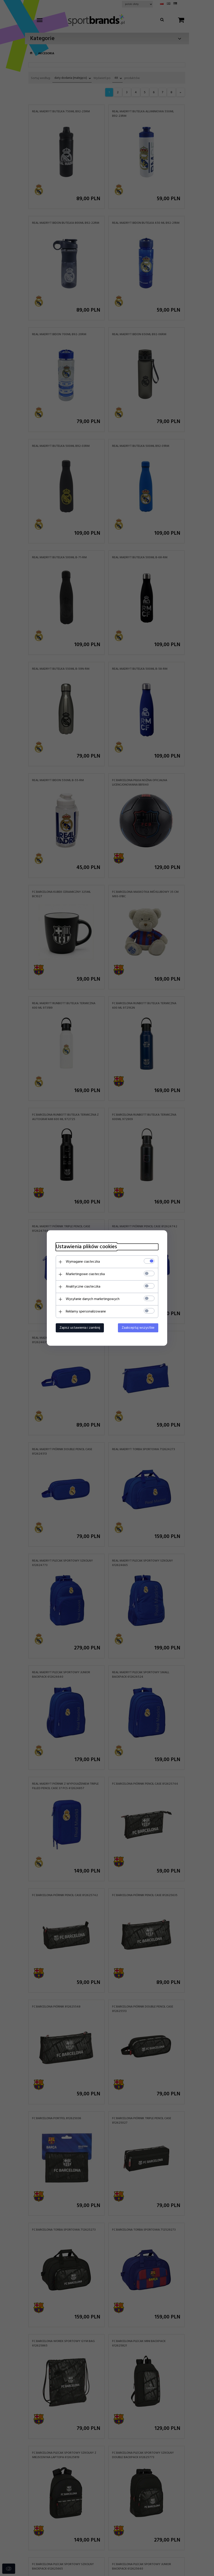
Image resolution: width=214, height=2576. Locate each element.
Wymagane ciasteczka (83, 1262)
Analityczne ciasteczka (83, 1287)
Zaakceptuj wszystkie (138, 1328)
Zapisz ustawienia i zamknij (80, 1328)
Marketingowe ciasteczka (85, 1274)
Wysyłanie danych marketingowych (92, 1299)
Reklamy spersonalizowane (86, 1311)
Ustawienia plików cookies (86, 1247)
